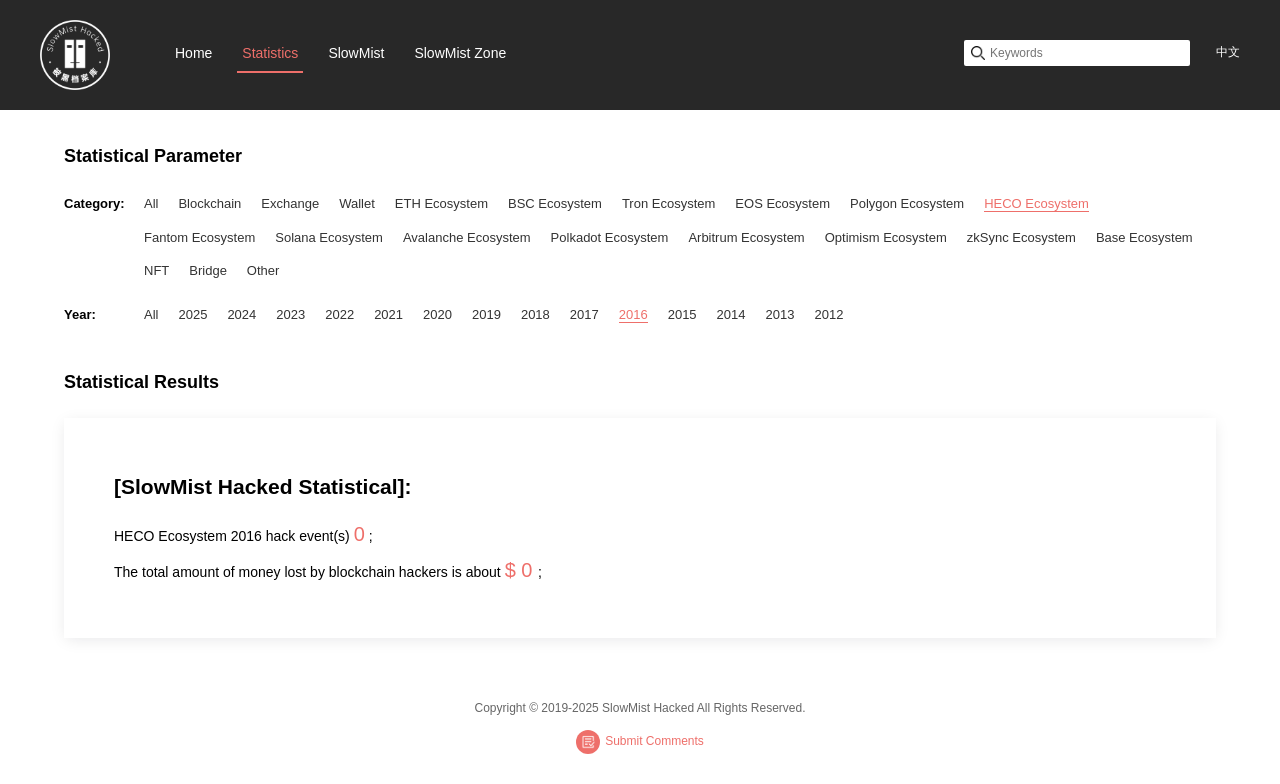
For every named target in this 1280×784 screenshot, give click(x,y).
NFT (156, 270)
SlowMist (356, 53)
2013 (780, 314)
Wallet (357, 203)
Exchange (290, 203)
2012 (828, 314)
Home (193, 53)
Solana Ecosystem (329, 237)
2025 (192, 314)
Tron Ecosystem (668, 203)
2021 (388, 314)
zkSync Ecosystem (1021, 237)
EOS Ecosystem (782, 203)
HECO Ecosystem (1036, 203)
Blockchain (209, 203)
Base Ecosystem (1144, 237)
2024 (241, 314)
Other (263, 270)
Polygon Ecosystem (907, 203)
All (151, 203)
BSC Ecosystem (555, 203)
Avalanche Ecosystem (467, 237)
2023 (290, 314)
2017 (584, 314)
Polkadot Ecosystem (610, 237)
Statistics (270, 53)
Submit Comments (640, 742)
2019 (486, 314)
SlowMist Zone (460, 53)
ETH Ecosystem (441, 203)
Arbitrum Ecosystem (746, 237)
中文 (1228, 52)
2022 (339, 314)
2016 (633, 314)
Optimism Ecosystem (886, 237)
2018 (535, 314)
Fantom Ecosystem (199, 237)
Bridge (208, 270)
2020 (437, 314)
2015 (682, 314)
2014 (731, 314)
